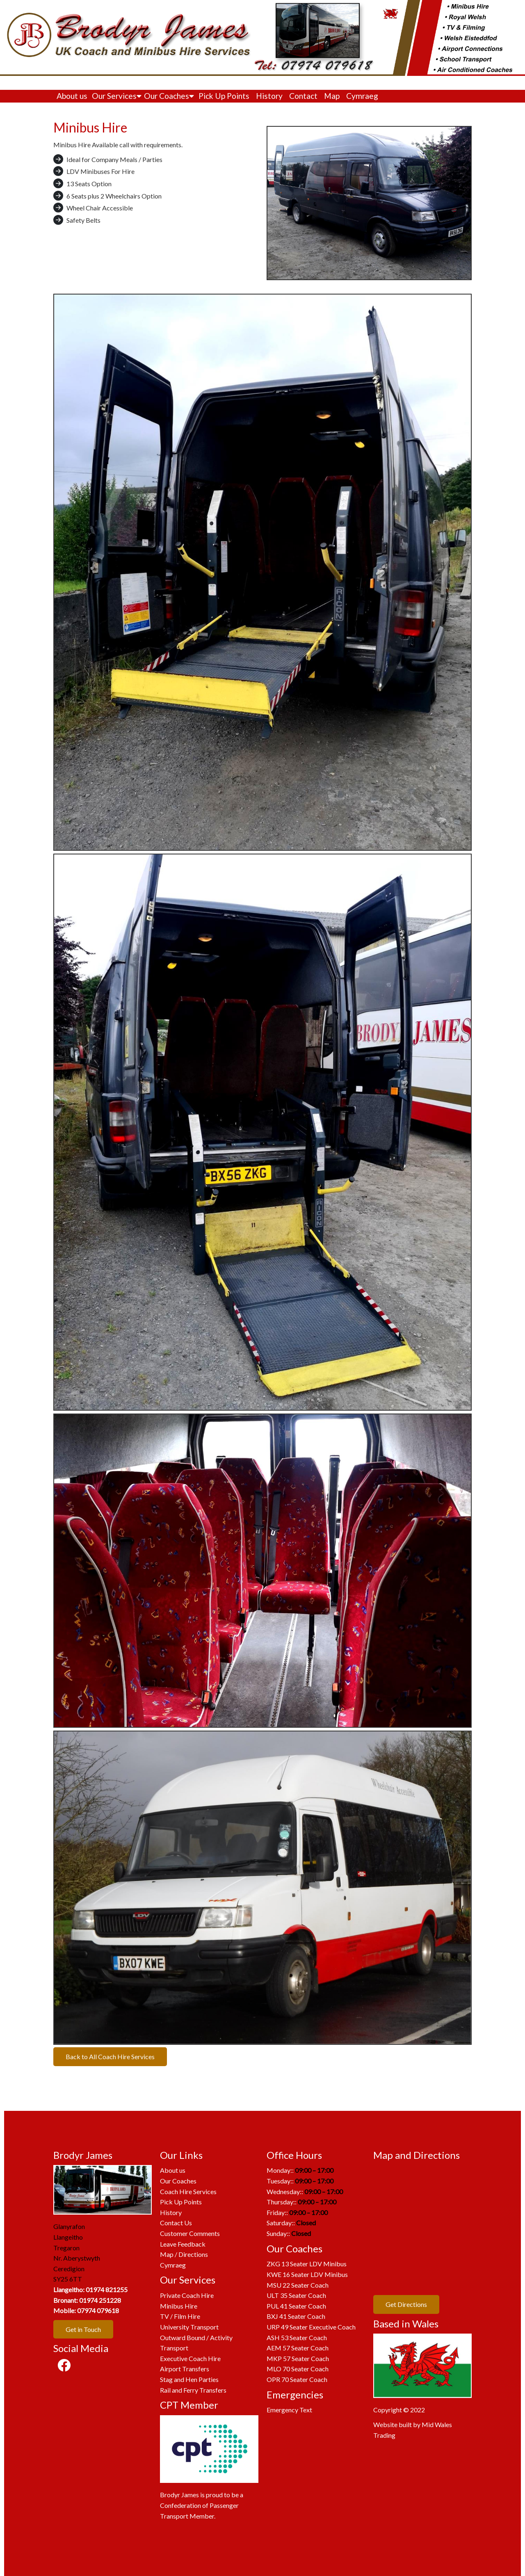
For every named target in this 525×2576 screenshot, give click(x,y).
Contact (303, 95)
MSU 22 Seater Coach (298, 2285)
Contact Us (176, 2223)
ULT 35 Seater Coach (296, 2295)
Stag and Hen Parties (189, 2379)
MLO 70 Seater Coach (298, 2369)
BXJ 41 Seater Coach (296, 2316)
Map (332, 95)
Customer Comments (190, 2233)
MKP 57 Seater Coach (298, 2358)
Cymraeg (362, 95)
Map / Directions (184, 2254)
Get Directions (406, 2304)
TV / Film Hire (180, 2316)
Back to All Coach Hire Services (110, 2056)
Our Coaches (169, 95)
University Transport (189, 2327)
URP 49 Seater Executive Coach (311, 2327)
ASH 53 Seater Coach (297, 2337)
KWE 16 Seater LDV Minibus (307, 2274)
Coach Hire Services (188, 2191)
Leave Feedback (182, 2244)
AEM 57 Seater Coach (298, 2348)
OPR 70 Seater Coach (297, 2379)
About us (72, 95)
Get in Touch (83, 2329)
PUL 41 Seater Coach (296, 2306)
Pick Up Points (224, 95)
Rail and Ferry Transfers (193, 2390)
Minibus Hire (178, 2306)
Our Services (117, 95)
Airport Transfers (184, 2369)
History (269, 95)
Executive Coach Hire (190, 2358)
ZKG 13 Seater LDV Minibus (307, 2264)
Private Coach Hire (187, 2295)
